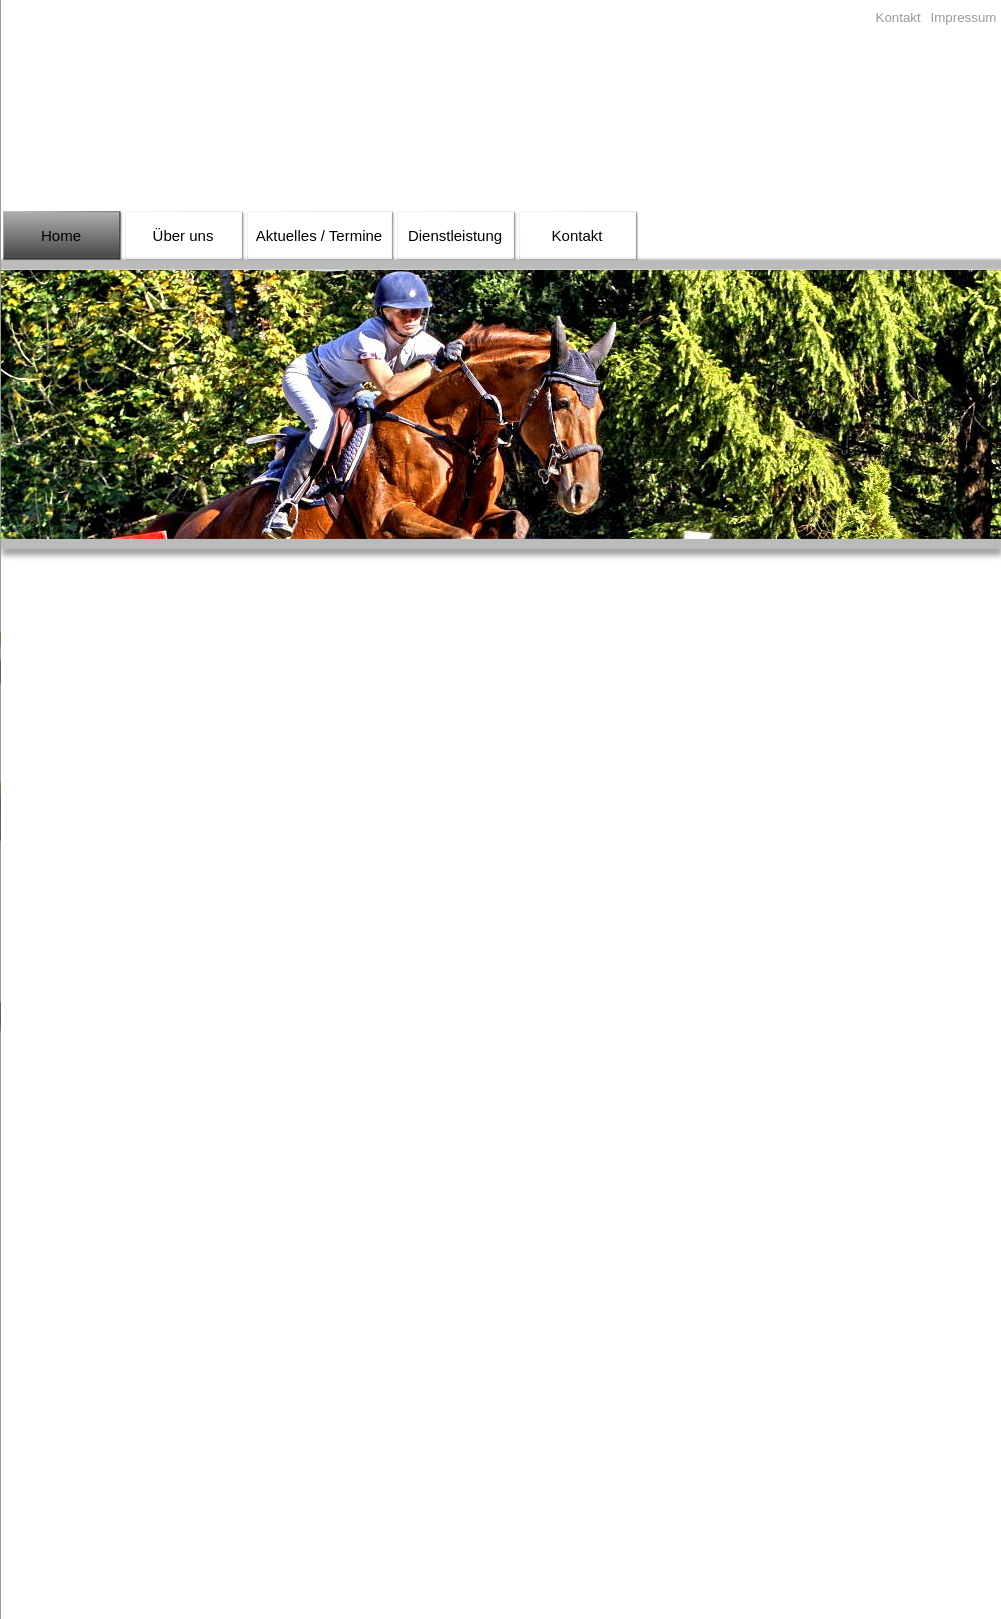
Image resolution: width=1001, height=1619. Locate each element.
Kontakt (898, 17)
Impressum (964, 17)
